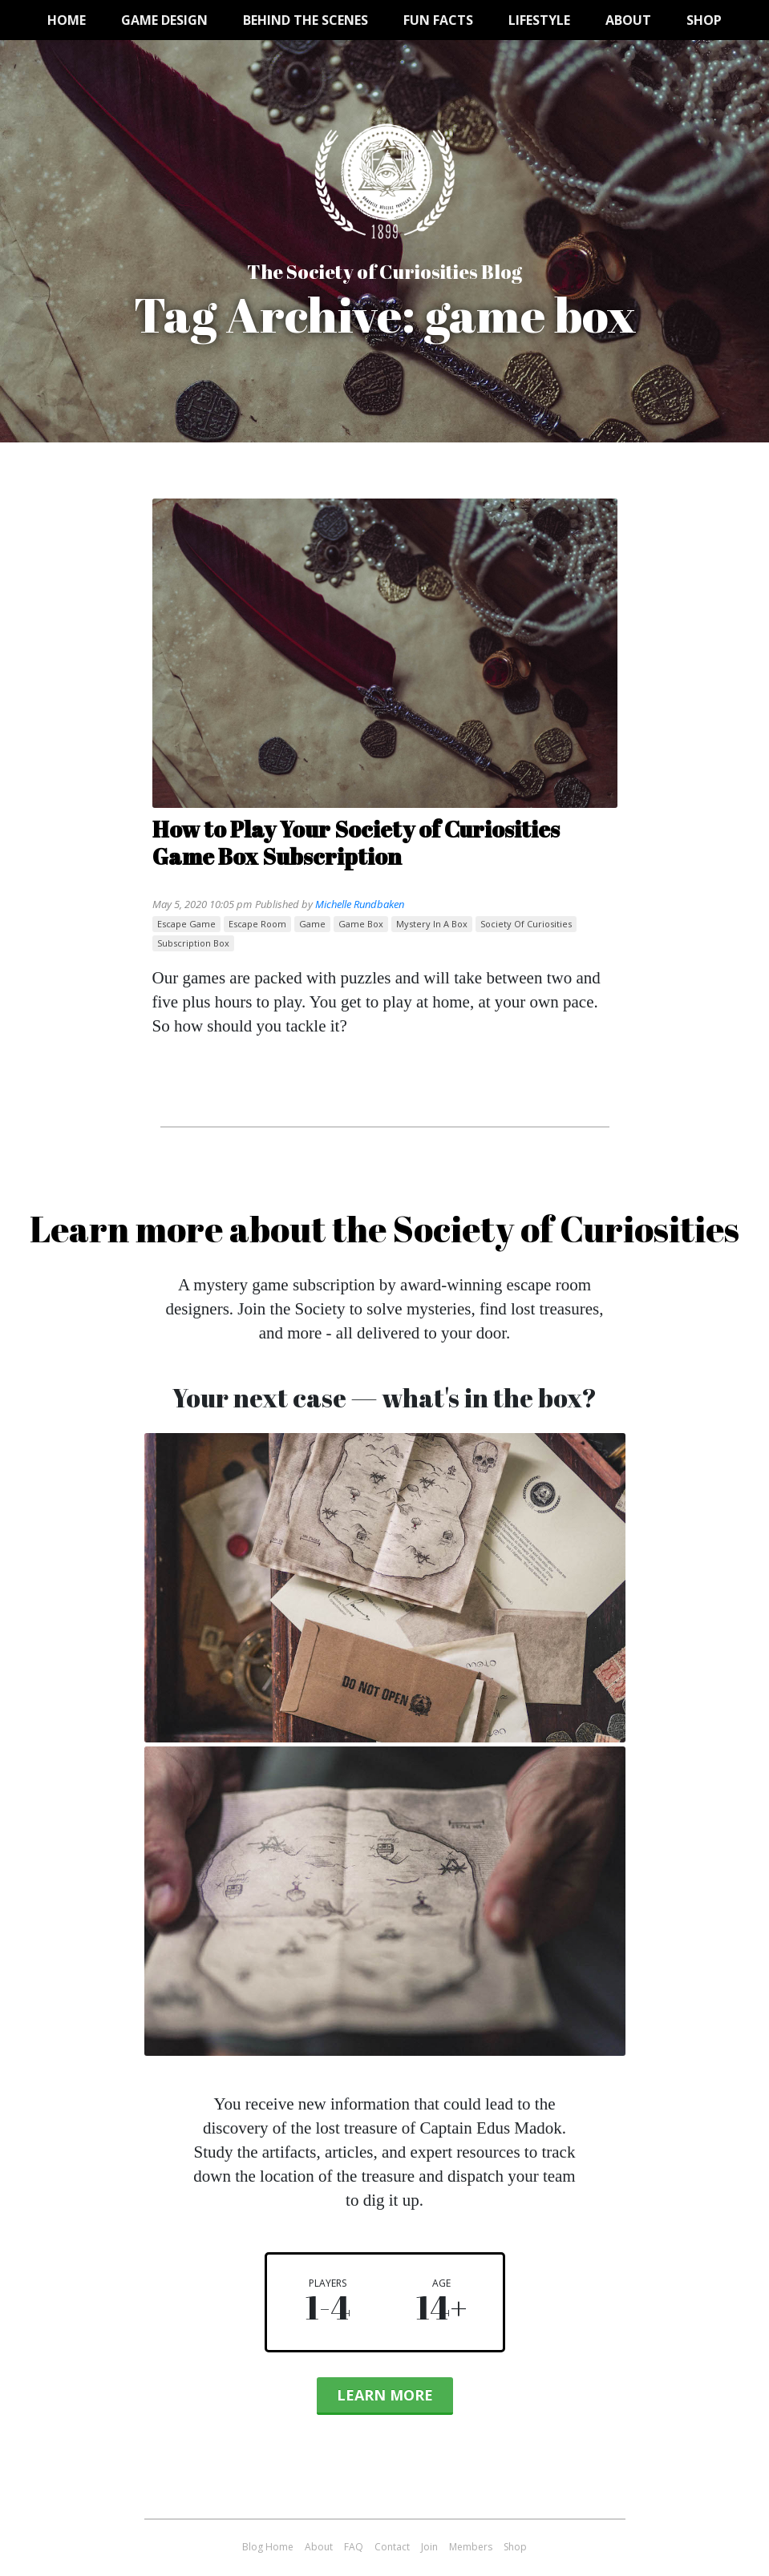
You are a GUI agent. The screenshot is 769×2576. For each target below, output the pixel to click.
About (628, 20)
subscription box (193, 943)
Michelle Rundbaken (359, 904)
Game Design (164, 20)
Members (470, 2547)
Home (66, 20)
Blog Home (267, 2547)
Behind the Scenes (305, 20)
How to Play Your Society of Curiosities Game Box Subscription (356, 842)
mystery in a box (431, 924)
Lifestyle (539, 20)
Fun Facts (438, 20)
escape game (186, 924)
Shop (704, 20)
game (312, 924)
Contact (392, 2547)
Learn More (385, 2394)
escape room (257, 924)
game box (360, 924)
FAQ (353, 2547)
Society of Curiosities (526, 924)
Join (429, 2547)
